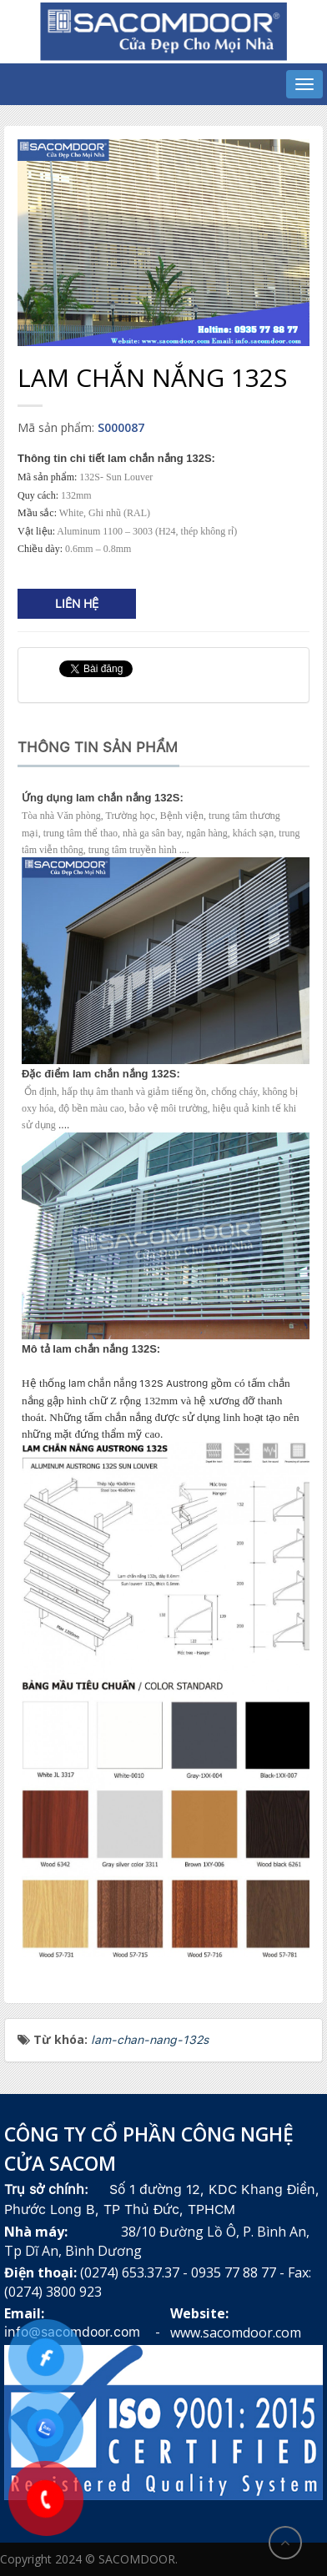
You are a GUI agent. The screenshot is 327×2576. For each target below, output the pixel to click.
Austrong (187, 1383)
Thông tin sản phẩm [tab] (98, 747)
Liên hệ (76, 603)
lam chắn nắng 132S (116, 1383)
